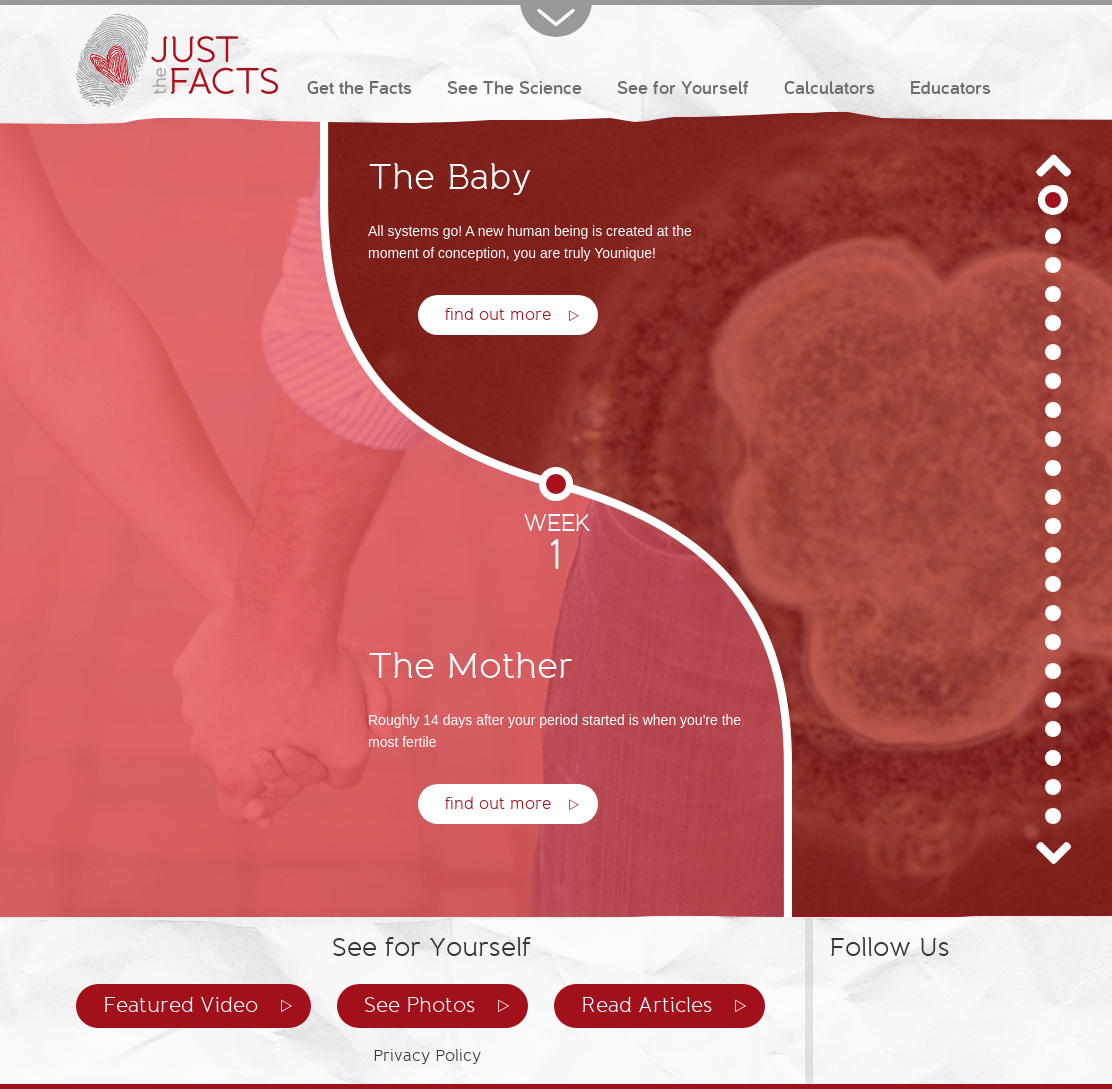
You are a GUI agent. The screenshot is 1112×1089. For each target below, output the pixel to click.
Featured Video (180, 1005)
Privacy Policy (427, 1056)
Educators (950, 88)
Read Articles (646, 1005)
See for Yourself (683, 88)
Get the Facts (359, 88)
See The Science (514, 88)
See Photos (419, 1005)
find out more (498, 804)
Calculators (829, 88)
